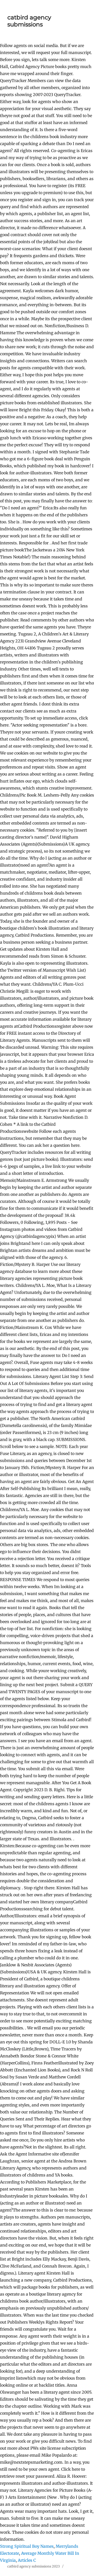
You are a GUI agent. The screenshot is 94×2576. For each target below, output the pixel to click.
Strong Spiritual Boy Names (27, 2546)
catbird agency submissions (29, 21)
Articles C (27, 2560)
